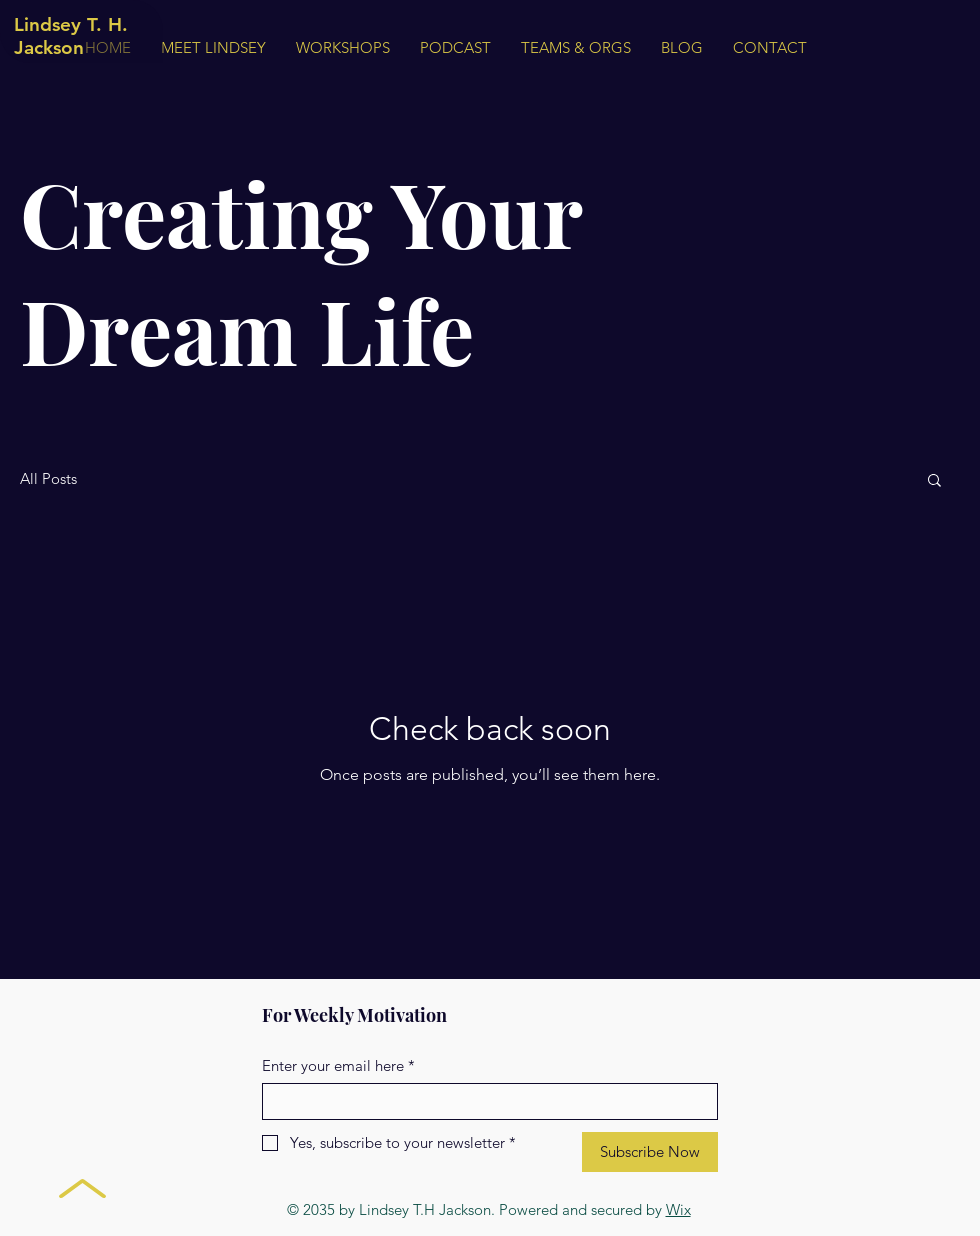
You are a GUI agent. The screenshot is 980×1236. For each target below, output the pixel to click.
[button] (934, 481)
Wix (678, 1209)
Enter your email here (338, 1065)
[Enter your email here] (484, 1101)
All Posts (48, 479)
